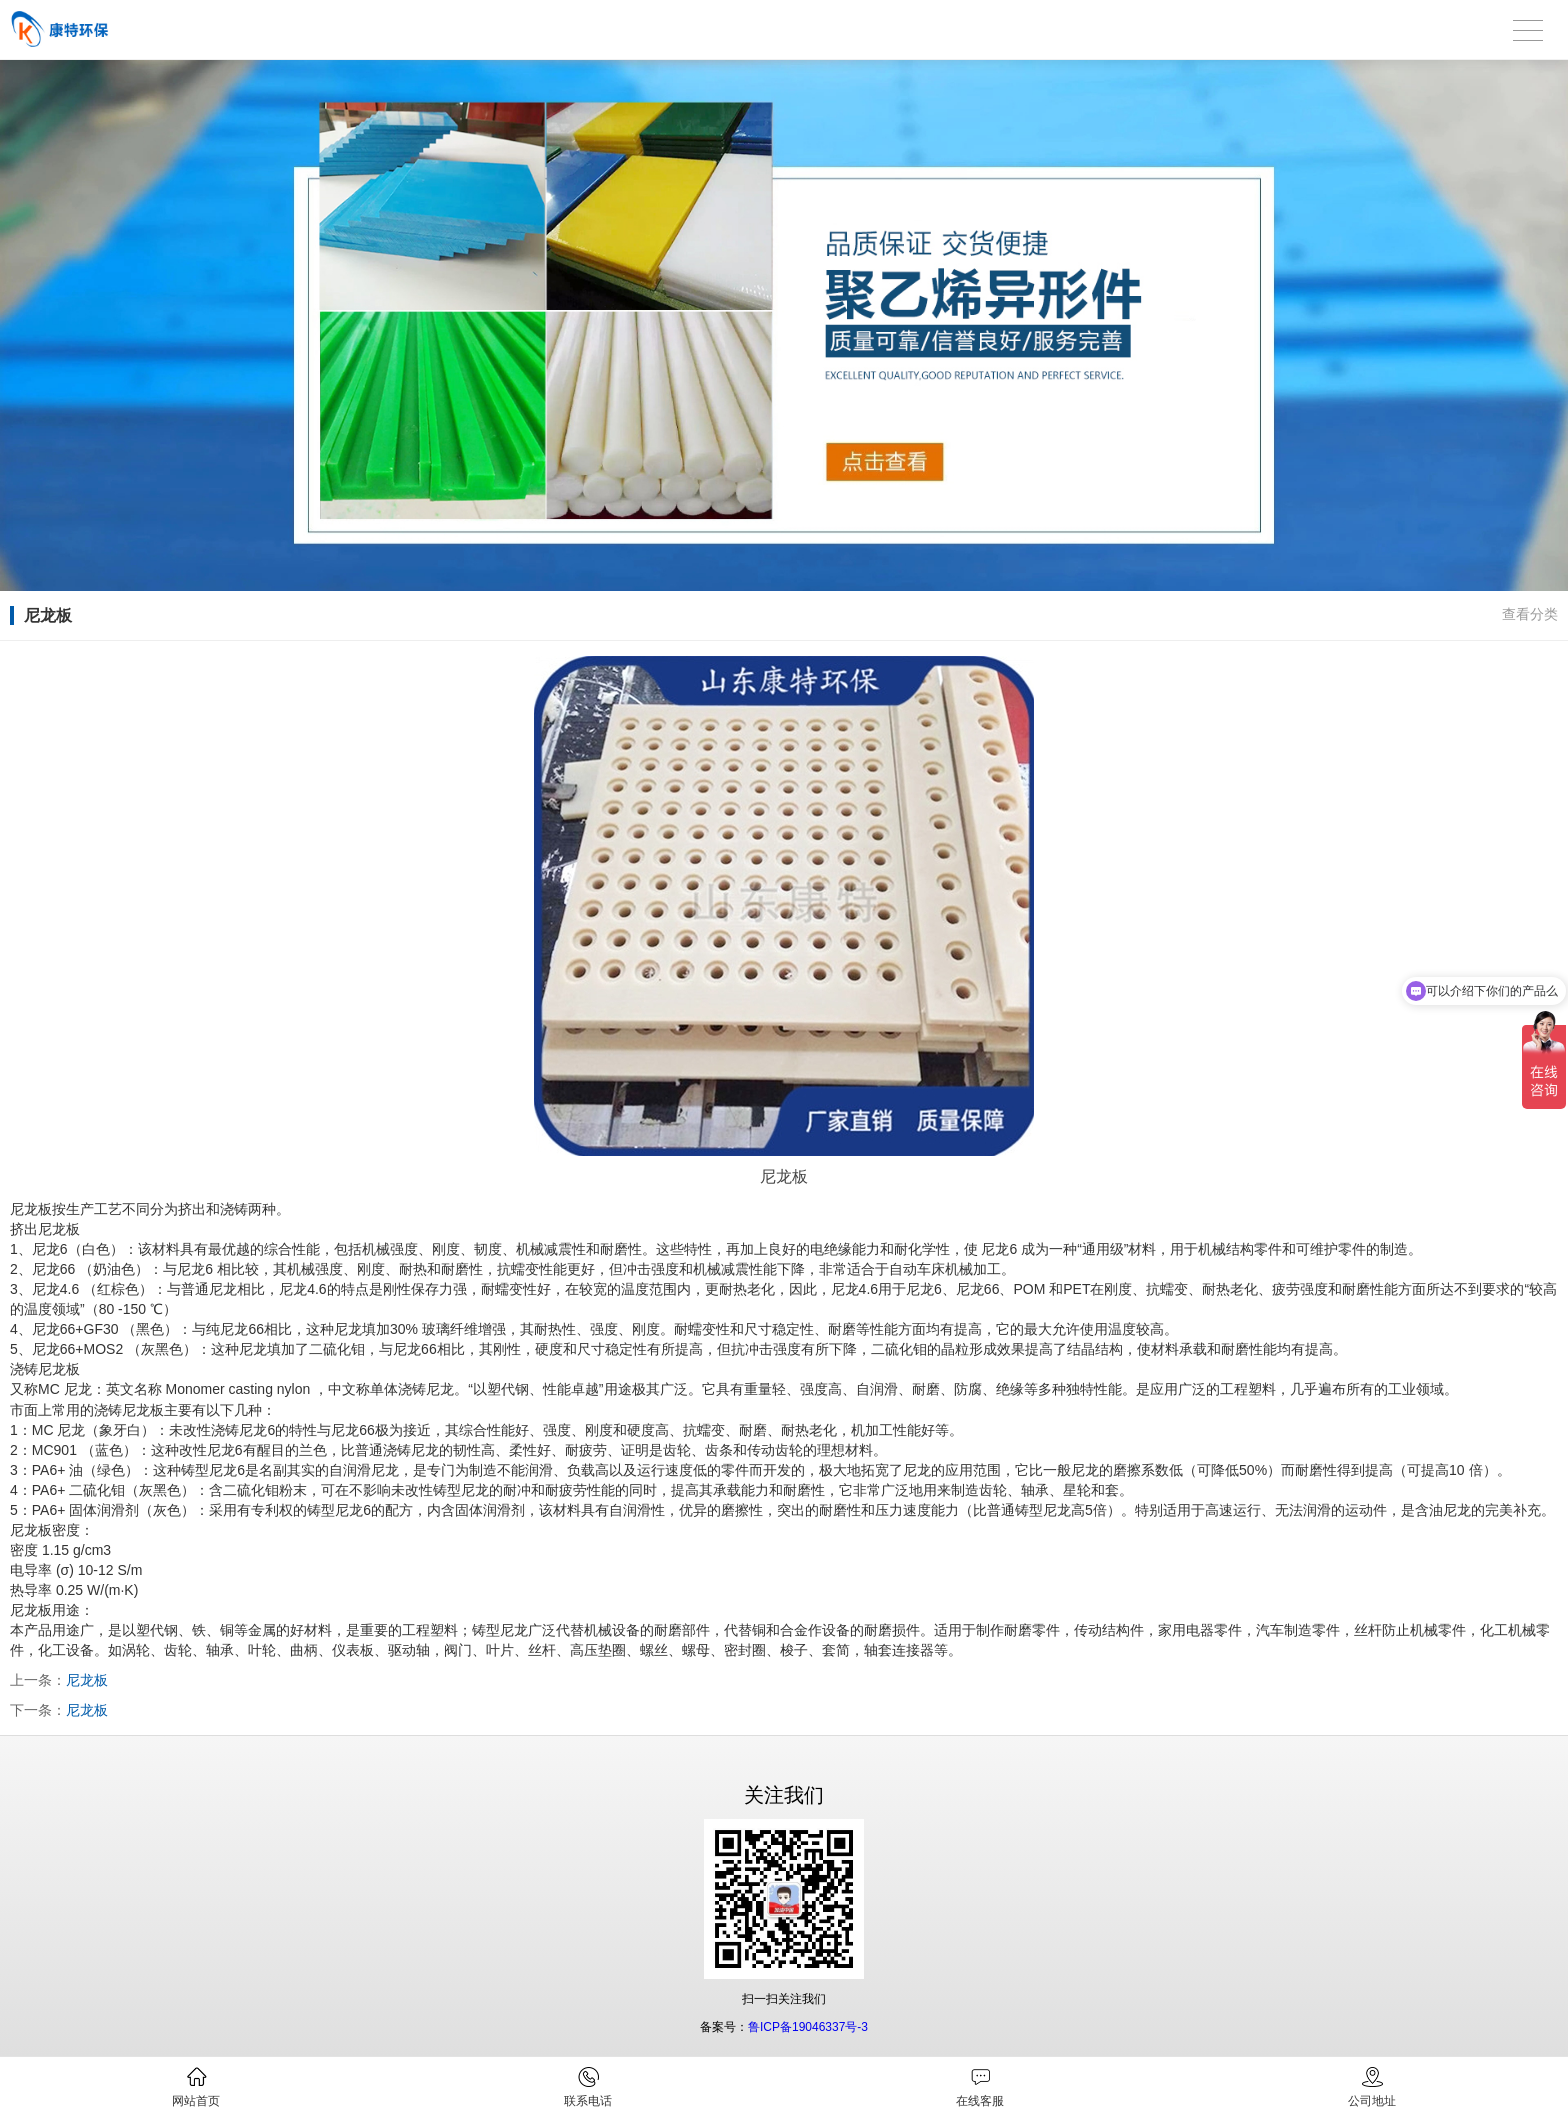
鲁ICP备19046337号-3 (808, 2027)
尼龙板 (87, 1680)
